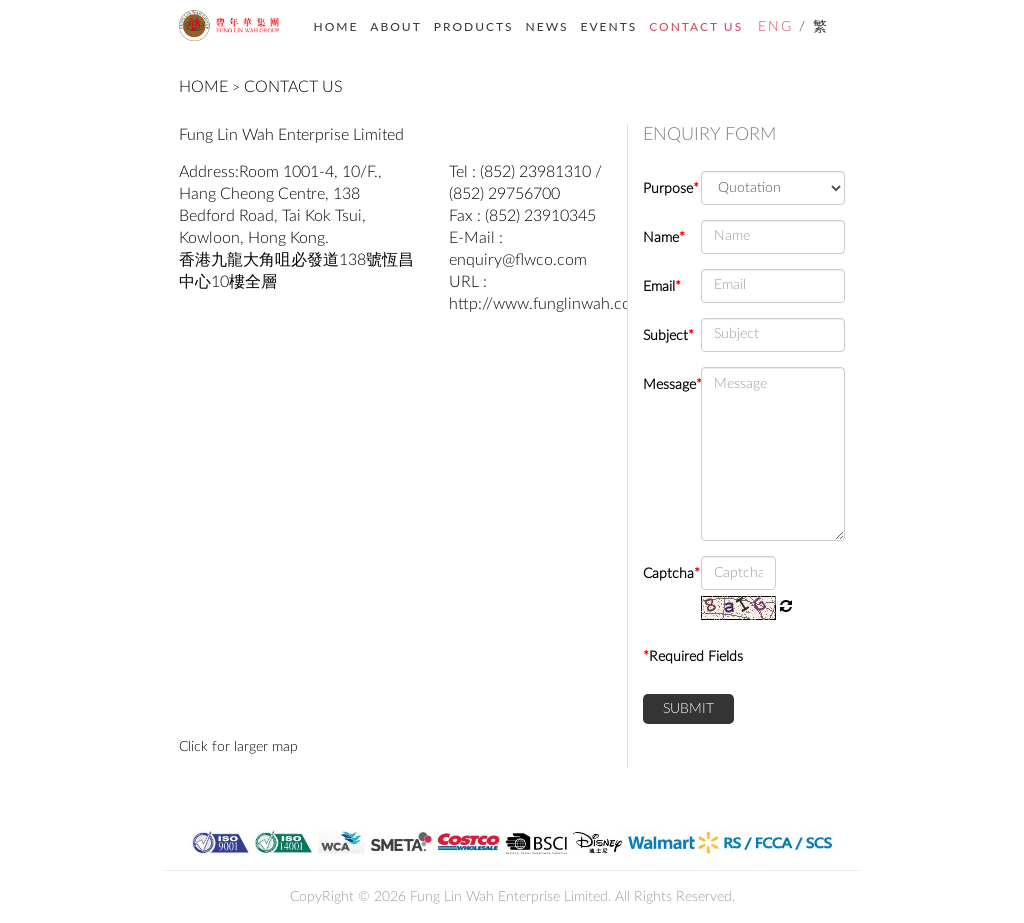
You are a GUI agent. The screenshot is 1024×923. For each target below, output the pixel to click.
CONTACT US (696, 26)
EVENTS (609, 26)
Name (664, 238)
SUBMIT (688, 709)
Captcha (664, 574)
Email (662, 287)
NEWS (547, 26)
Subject (664, 336)
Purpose (664, 189)
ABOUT (395, 26)
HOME (336, 26)
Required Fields (693, 657)
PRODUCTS (474, 26)
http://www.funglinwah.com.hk (557, 304)
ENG (775, 27)
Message (664, 385)
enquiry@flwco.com (518, 260)
